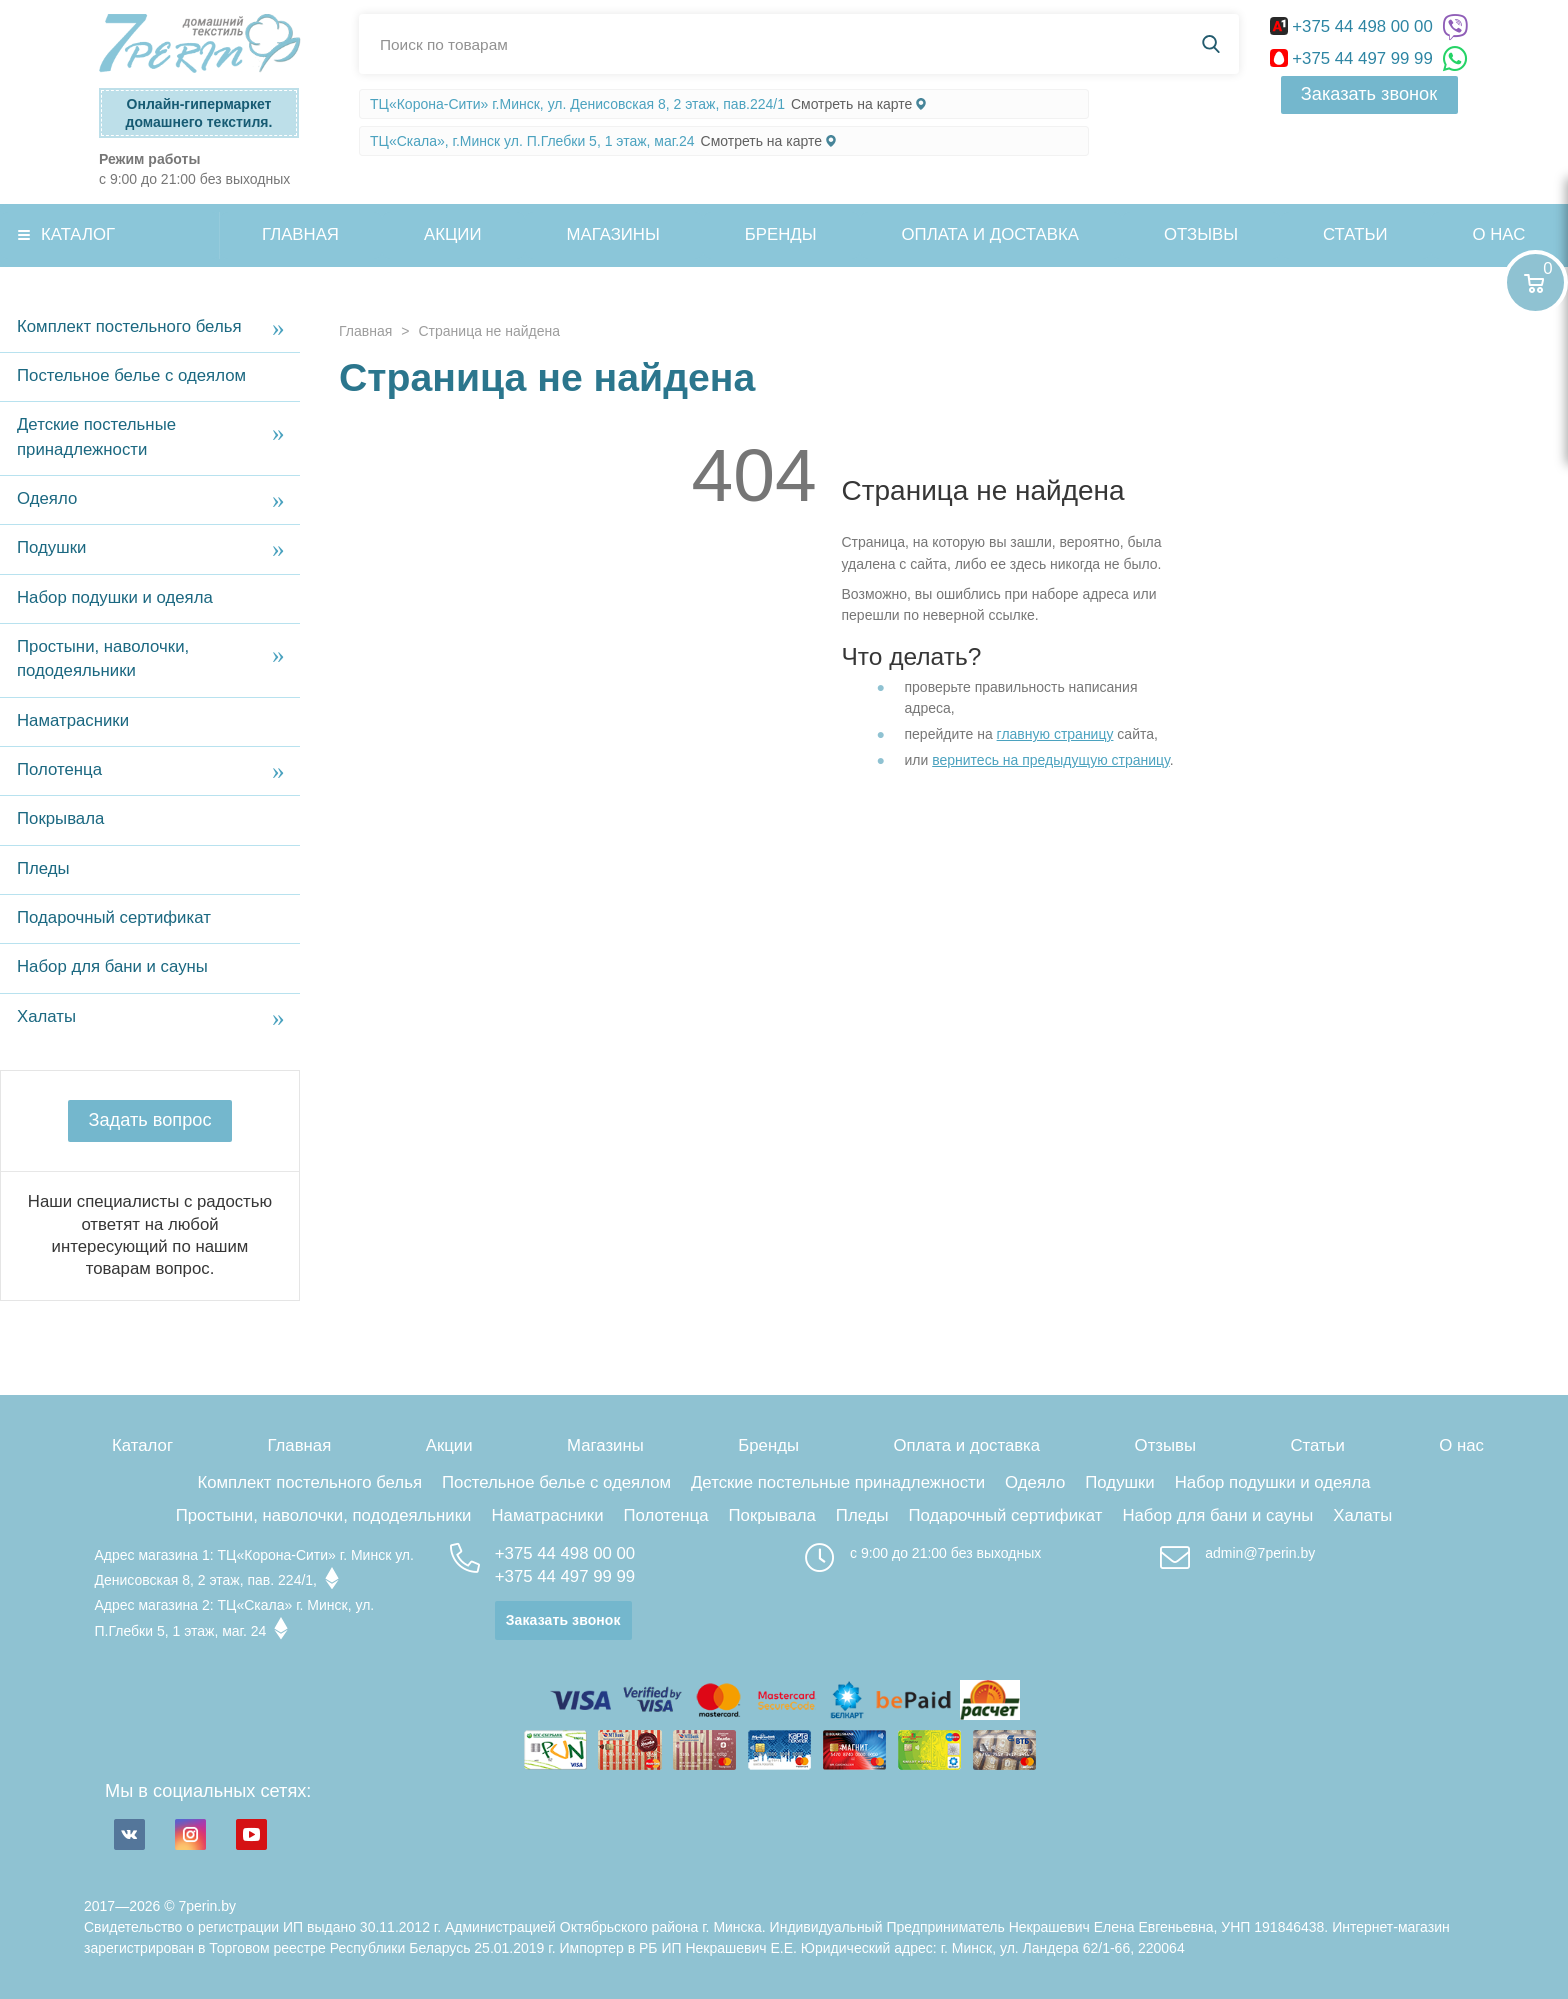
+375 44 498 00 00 (1354, 26)
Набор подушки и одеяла (115, 597)
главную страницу (1055, 734)
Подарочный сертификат (114, 917)
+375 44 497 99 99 (1354, 58)
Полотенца (59, 769)
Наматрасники (73, 720)
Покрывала (60, 818)
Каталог (78, 234)
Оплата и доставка (990, 234)
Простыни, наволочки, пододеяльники (103, 658)
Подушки (51, 547)
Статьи (1355, 234)
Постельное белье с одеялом (131, 375)
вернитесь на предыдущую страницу (1051, 760)
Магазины (613, 234)
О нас (1461, 1445)
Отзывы (1201, 234)
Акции (453, 234)
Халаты (46, 1016)
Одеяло (47, 498)
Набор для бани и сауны (112, 966)
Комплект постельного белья (129, 326)
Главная (300, 234)
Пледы (43, 868)
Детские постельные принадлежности (96, 436)
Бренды (781, 234)
